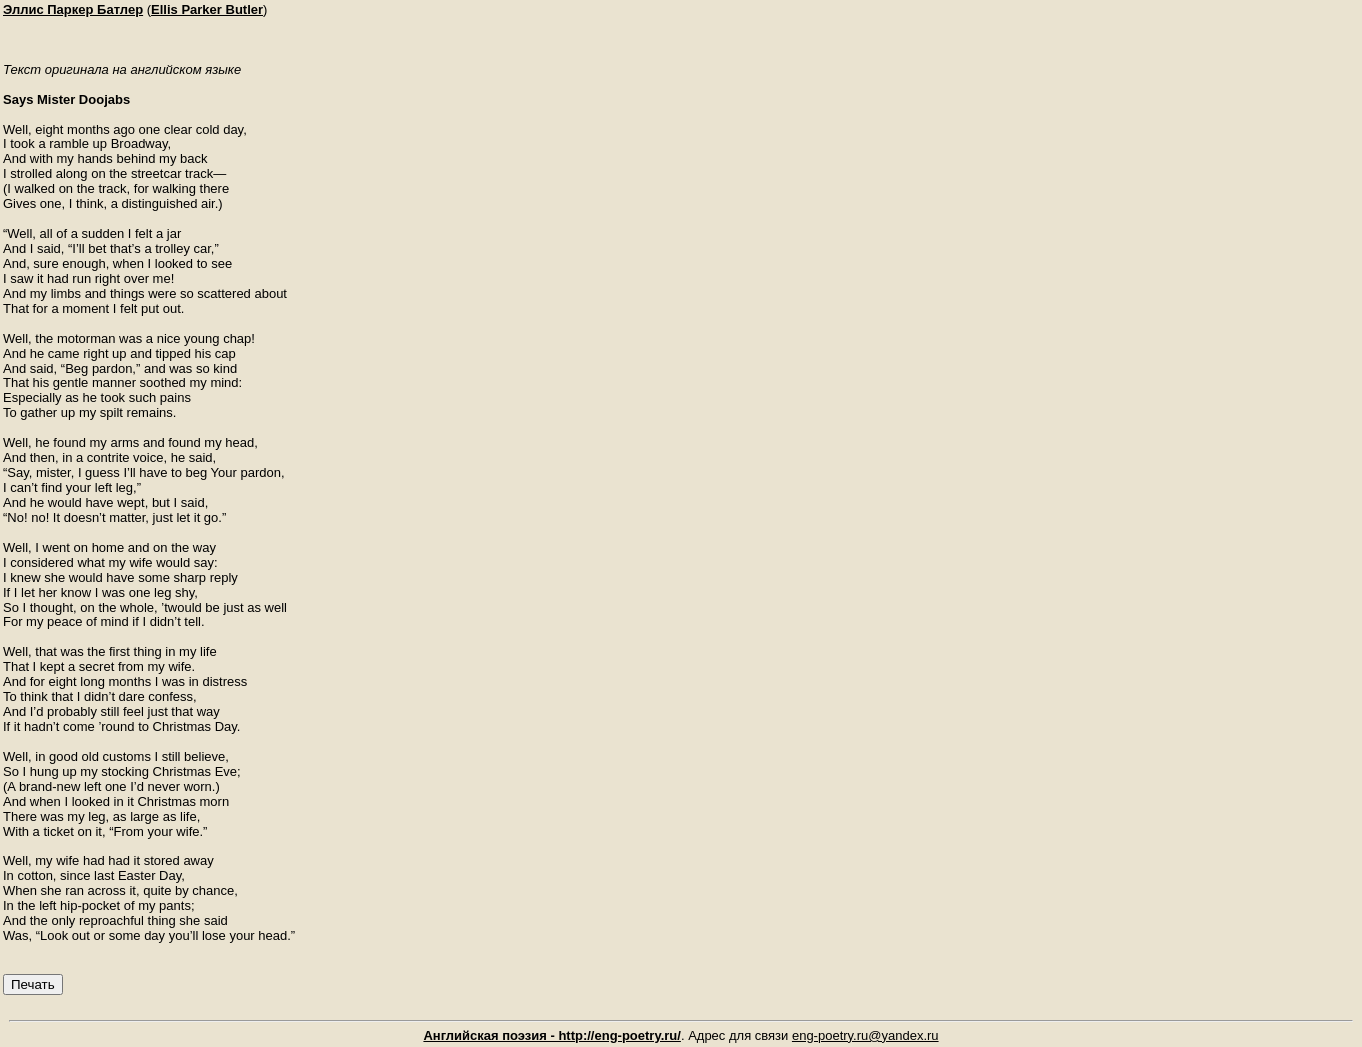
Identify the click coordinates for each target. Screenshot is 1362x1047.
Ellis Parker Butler (207, 9)
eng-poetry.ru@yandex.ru (865, 1035)
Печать (33, 984)
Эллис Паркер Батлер (73, 9)
